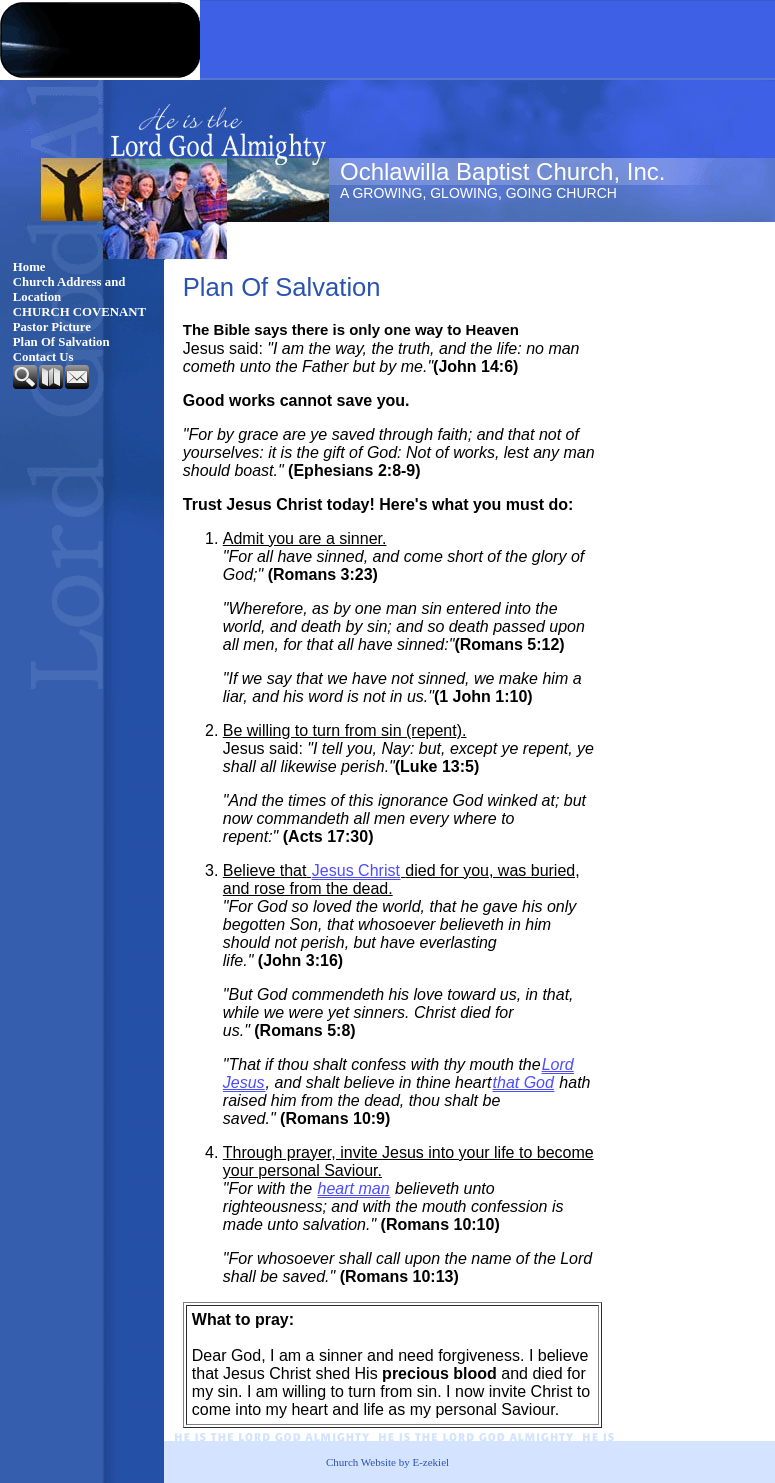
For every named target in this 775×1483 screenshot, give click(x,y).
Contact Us (43, 357)
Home (29, 267)
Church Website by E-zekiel (387, 1462)
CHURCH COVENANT (79, 312)
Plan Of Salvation (61, 342)
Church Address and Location (69, 289)
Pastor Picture (52, 327)
